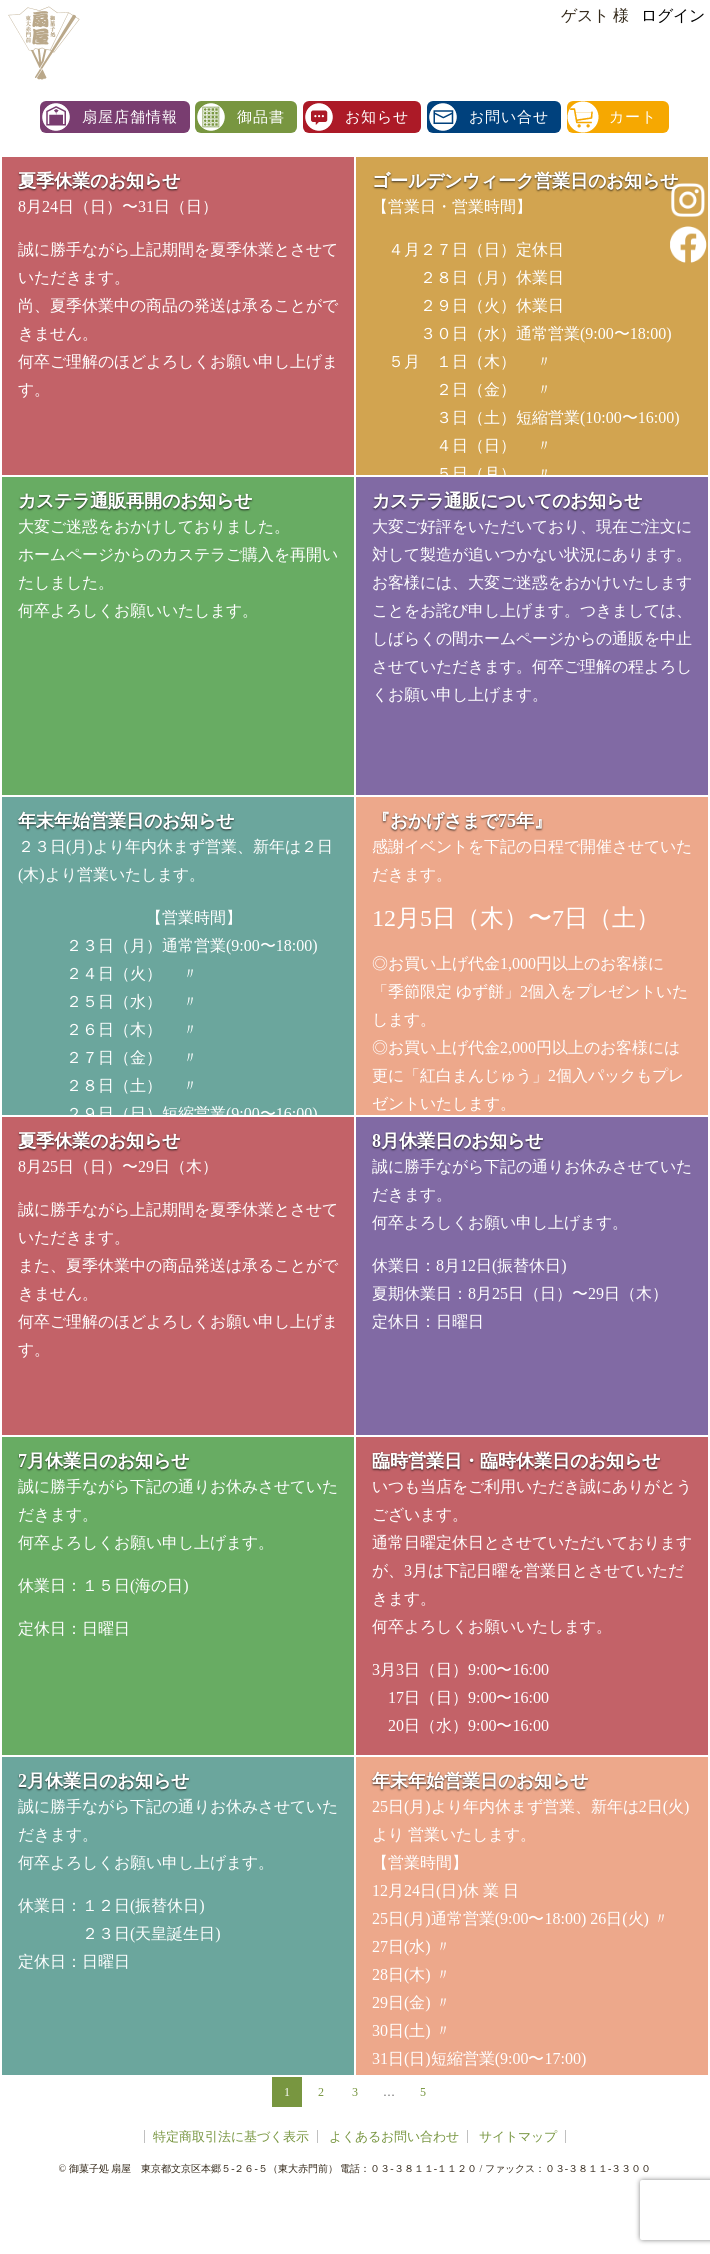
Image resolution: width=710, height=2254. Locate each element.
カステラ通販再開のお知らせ (135, 501)
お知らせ (377, 117)
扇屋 (42, 42)
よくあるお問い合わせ (394, 2136)
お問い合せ (509, 117)
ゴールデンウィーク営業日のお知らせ (525, 181)
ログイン (673, 15)
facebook (688, 244)
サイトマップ (518, 2136)
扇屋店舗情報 (130, 117)
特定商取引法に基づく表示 (231, 2136)
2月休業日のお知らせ (103, 1781)
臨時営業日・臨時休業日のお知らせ (516, 1461)
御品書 (261, 117)
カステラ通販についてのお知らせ (507, 501)
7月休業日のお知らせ (103, 1461)
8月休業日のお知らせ (457, 1141)
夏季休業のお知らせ (99, 181)
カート (633, 117)
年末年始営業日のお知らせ (126, 821)
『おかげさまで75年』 (462, 821)
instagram (688, 200)
